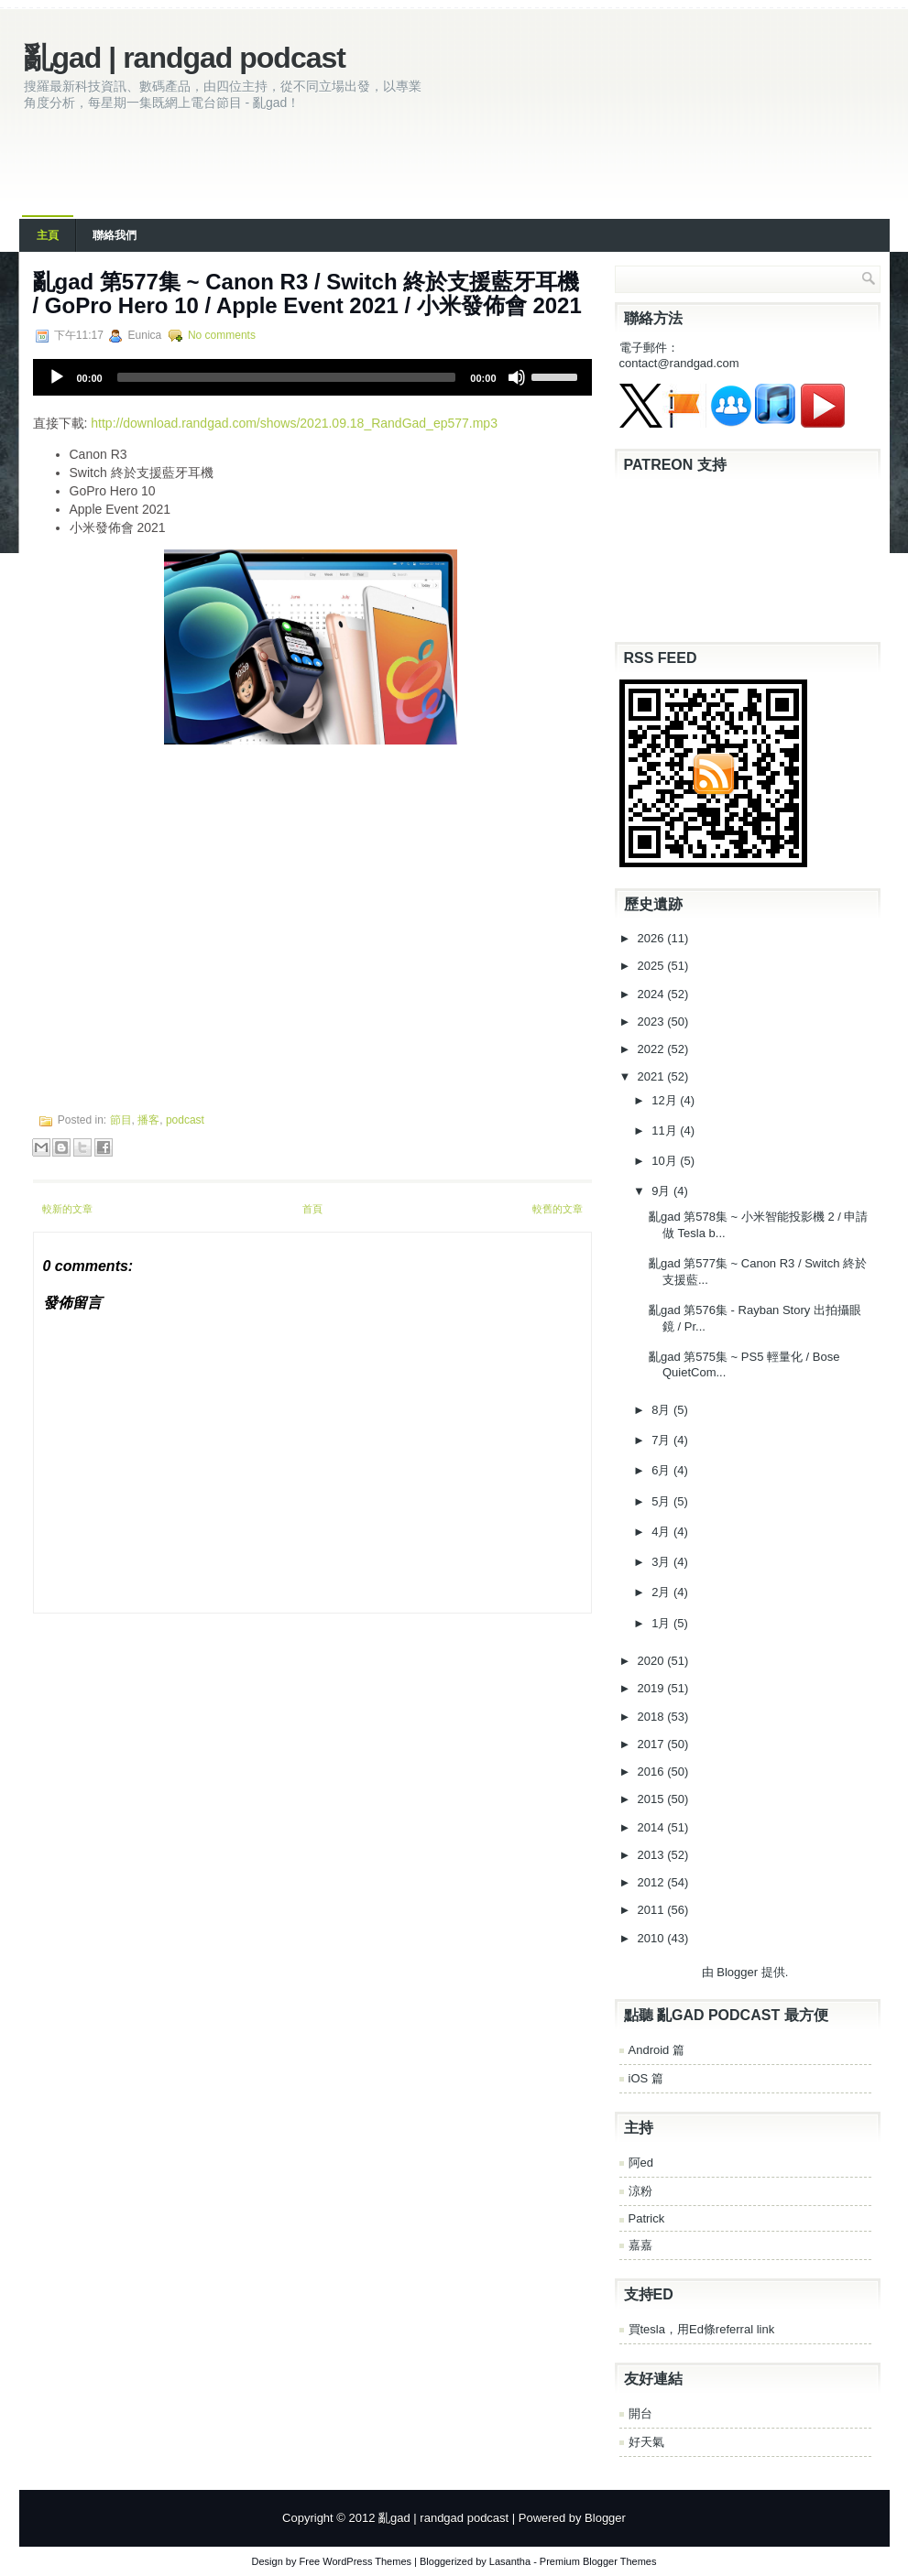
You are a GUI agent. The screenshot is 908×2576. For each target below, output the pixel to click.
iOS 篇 (646, 2078)
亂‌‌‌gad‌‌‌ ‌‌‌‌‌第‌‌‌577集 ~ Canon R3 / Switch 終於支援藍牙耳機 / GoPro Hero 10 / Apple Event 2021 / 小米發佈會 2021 (307, 293)
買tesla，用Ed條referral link (702, 2329)
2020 (653, 1661)
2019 (653, 1688)
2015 (653, 1799)
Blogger (737, 1972)
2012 (653, 1882)
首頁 (312, 1208)
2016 (653, 1771)
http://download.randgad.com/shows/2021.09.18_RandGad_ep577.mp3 (294, 423)
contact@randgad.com (679, 363)
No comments (222, 335)
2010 (653, 1938)
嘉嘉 (640, 2245)
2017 (653, 1744)
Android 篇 (656, 2050)
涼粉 (640, 2191)
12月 (665, 1100)
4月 (662, 1531)
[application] (312, 377)
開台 (640, 2413)
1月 (662, 1623)
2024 (653, 994)
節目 (121, 1120)
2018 (653, 1716)
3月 (662, 1562)
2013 (653, 1855)
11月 (665, 1130)
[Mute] (517, 377)
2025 (653, 966)
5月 (662, 1501)
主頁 (48, 235)
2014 (653, 1827)
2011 (653, 1910)
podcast (185, 1120)
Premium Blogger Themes (598, 2561)
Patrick (647, 2218)
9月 (662, 1191)
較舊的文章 (557, 1208)
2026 (653, 938)
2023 (653, 1021)
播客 (148, 1120)
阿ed (641, 2162)
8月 (662, 1410)
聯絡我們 (115, 235)
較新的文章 (67, 1208)
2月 (662, 1592)
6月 (662, 1470)
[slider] (286, 377)
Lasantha (510, 2561)
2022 (653, 1049)
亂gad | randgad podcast (184, 57)
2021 (653, 1076)
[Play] (57, 377)
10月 (665, 1161)
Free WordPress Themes (355, 2561)
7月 (662, 1440)
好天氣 (646, 2442)
